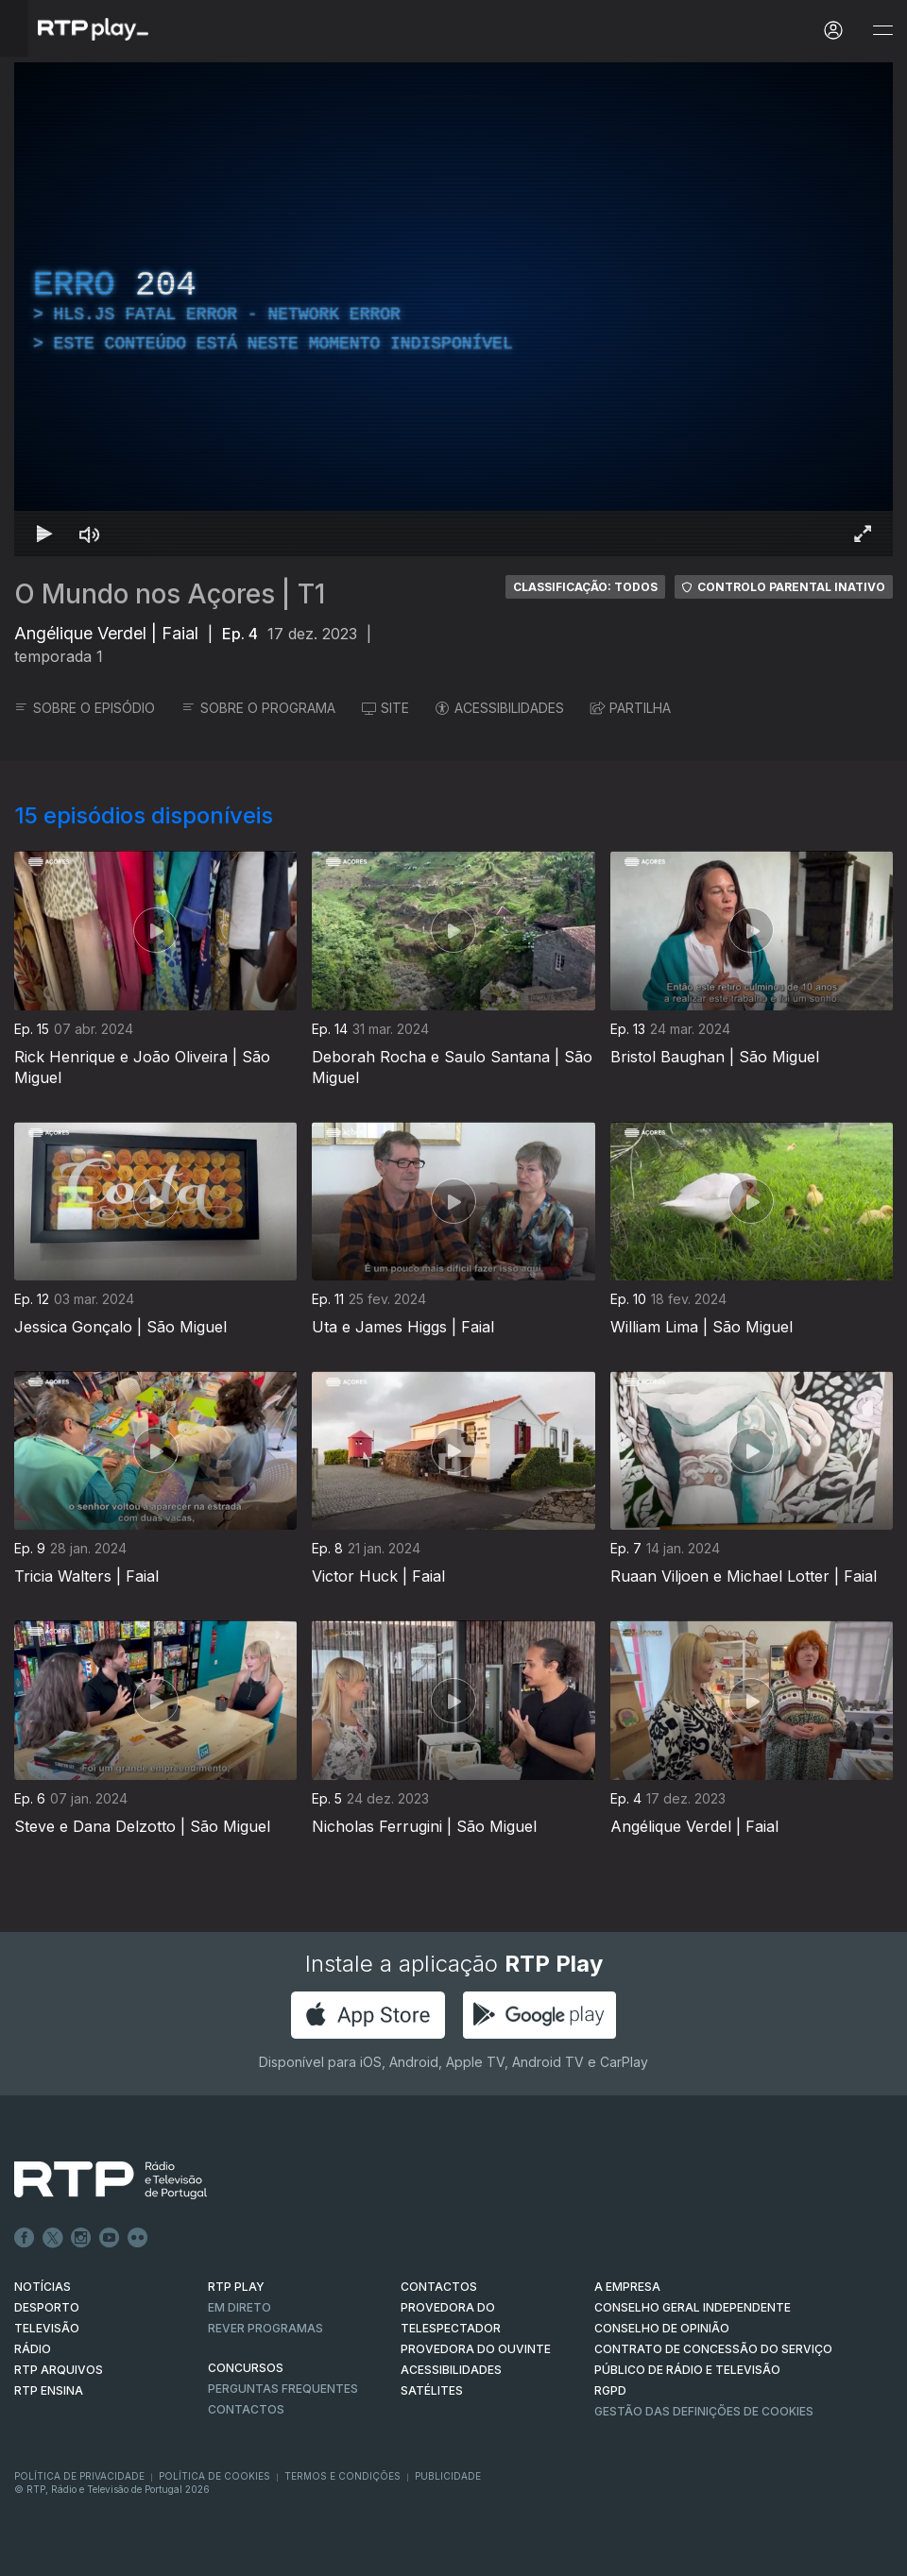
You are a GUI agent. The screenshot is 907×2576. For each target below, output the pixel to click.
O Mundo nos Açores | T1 (169, 594)
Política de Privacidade (79, 2476)
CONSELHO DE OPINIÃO (661, 2328)
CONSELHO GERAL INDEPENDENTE (692, 2307)
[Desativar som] (89, 533)
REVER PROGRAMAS (265, 2328)
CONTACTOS (439, 2286)
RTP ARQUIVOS (58, 2370)
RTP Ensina (48, 2390)
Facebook (24, 2238)
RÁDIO (32, 2349)
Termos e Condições (342, 2476)
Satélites (432, 2390)
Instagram (81, 2238)
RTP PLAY (236, 2286)
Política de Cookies (214, 2476)
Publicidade (448, 2476)
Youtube (109, 2238)
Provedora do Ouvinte (476, 2349)
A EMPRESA (627, 2286)
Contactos (246, 2409)
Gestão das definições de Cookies (703, 2411)
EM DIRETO (239, 2307)
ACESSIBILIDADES (500, 708)
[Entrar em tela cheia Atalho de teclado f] (862, 533)
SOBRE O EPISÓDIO (84, 708)
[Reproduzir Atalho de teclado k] (44, 533)
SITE (385, 708)
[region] (453, 309)
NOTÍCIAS (42, 2286)
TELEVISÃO (46, 2328)
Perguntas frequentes (283, 2388)
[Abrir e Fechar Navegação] (882, 30)
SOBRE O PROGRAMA (258, 708)
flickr (138, 2238)
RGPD (610, 2390)
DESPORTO (46, 2307)
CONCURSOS (245, 2368)
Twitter (53, 2238)
